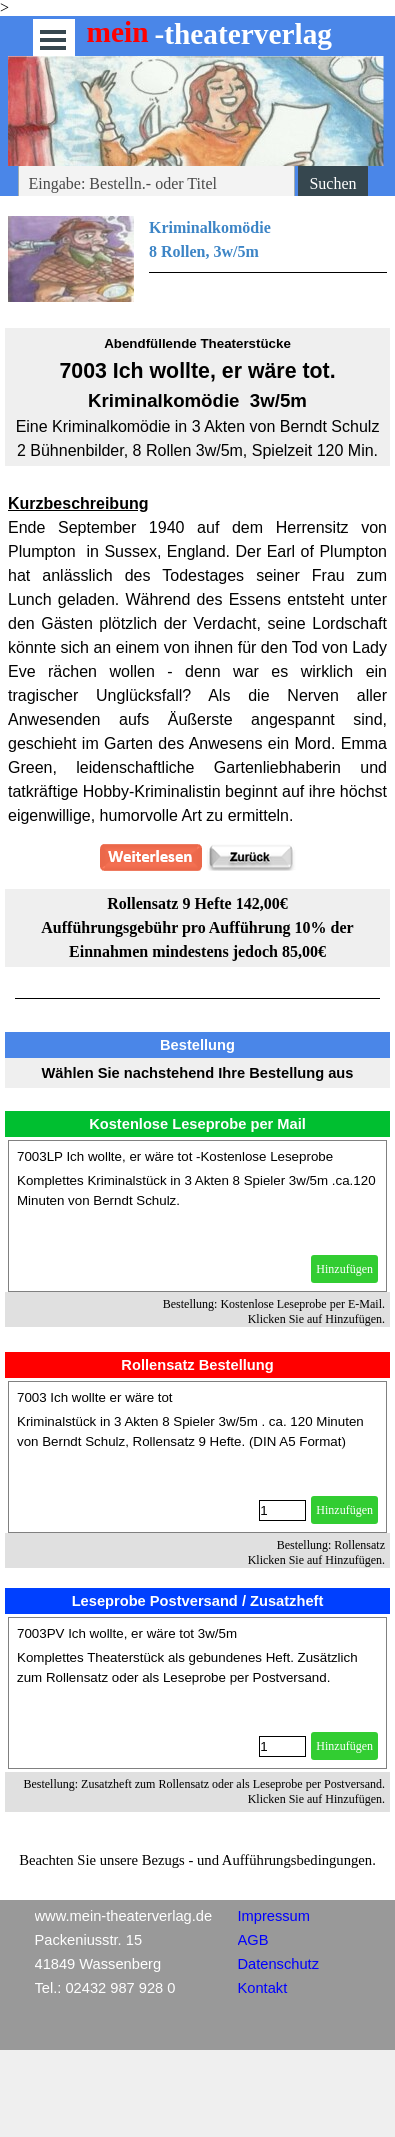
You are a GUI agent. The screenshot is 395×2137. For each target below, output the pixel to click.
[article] (197, 1216)
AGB (253, 1940)
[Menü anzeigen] (53, 39)
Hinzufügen (344, 1269)
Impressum (274, 1916)
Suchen (332, 183)
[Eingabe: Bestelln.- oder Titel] (157, 184)
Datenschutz (278, 1964)
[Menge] (282, 1510)
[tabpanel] (197, 260)
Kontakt (263, 1988)
